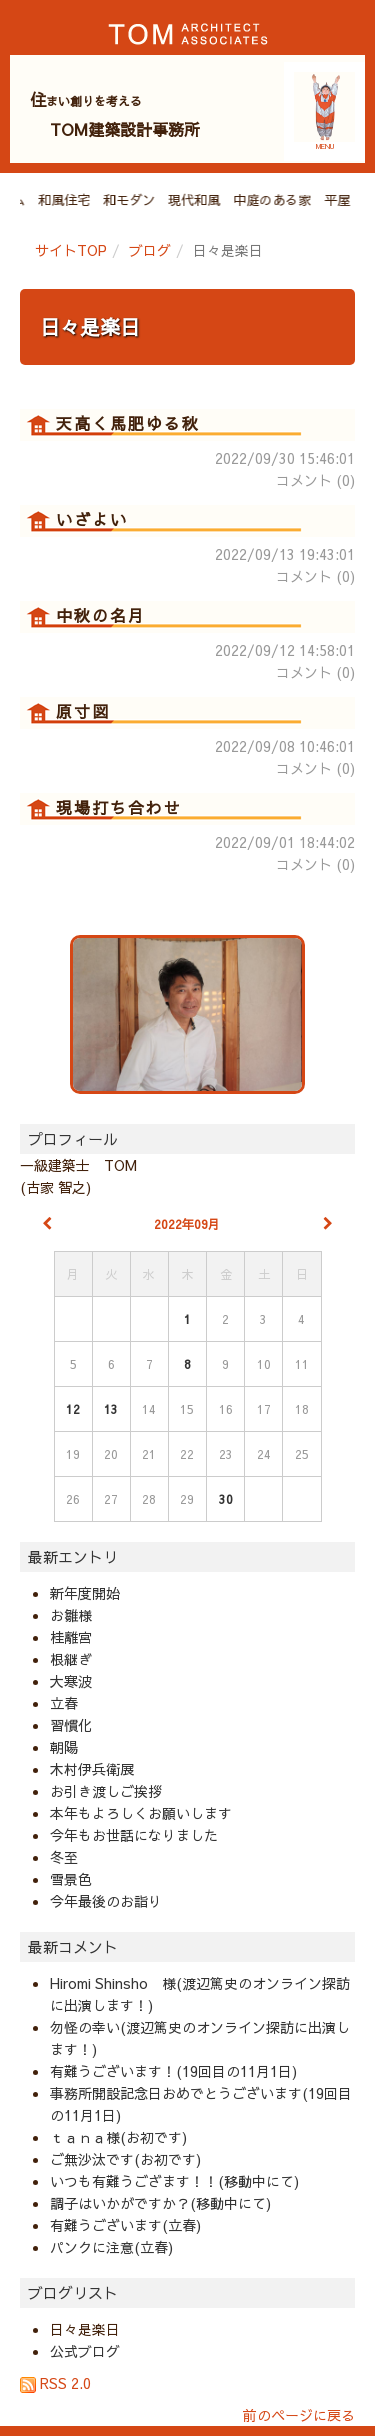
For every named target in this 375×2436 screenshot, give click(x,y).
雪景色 (71, 1879)
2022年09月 (187, 1224)
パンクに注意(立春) (111, 2247)
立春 (64, 1703)
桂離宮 (71, 1637)
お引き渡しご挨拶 (106, 1791)
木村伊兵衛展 (92, 1769)
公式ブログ (85, 2351)
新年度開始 (85, 1593)
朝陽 (64, 1747)
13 (111, 1409)
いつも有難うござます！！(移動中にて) (174, 2181)
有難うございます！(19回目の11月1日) (173, 2071)
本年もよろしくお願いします (141, 1813)
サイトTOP (71, 250)
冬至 (64, 1857)
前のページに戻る (299, 2415)
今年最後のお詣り (106, 1901)
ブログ (150, 250)
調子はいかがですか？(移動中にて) (160, 2203)
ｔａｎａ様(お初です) (118, 2137)
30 (226, 1499)
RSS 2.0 (55, 2383)
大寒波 (71, 1681)
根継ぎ (71, 1659)
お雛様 (71, 1615)
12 (73, 1409)
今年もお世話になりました (134, 1835)
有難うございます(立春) (125, 2225)
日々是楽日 (90, 326)
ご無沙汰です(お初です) (125, 2159)
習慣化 (71, 1725)
